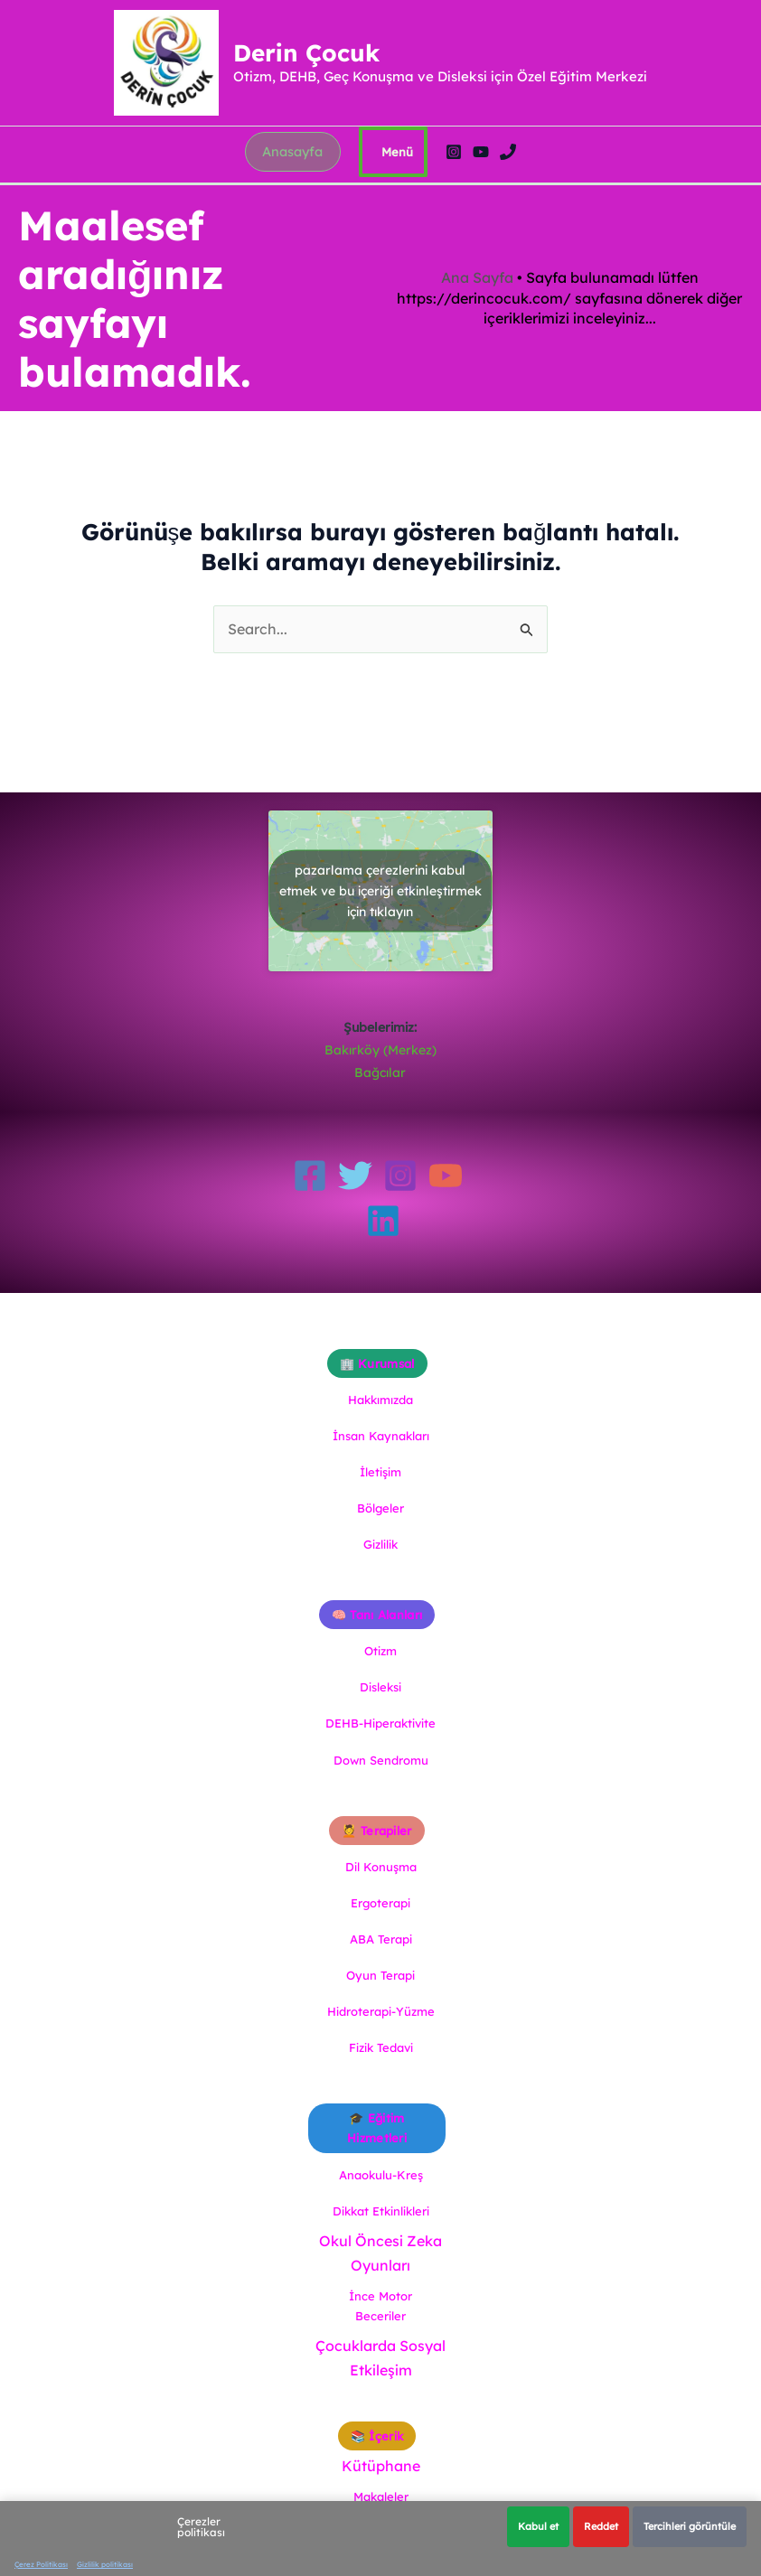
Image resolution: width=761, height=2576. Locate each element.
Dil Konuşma (381, 1866)
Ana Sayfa (477, 293)
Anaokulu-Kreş (381, 2175)
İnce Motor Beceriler (380, 2306)
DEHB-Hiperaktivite (380, 1723)
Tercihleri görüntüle (690, 2526)
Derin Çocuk (313, 63)
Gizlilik (380, 1544)
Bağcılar (380, 1072)
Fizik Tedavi (381, 2047)
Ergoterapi (380, 1903)
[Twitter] (355, 1175)
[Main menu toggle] (397, 172)
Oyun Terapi (380, 1975)
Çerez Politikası (41, 2564)
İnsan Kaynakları (381, 1436)
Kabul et (538, 2526)
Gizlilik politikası (105, 2564)
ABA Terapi (381, 1939)
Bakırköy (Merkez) (380, 1050)
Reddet (601, 2526)
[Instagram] (457, 172)
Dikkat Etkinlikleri (381, 2211)
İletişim (380, 1472)
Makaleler (381, 2496)
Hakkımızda (380, 1399)
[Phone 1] (511, 172)
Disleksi (380, 1687)
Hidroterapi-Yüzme (381, 2011)
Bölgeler (380, 1508)
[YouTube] (484, 172)
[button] (292, 173)
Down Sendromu (381, 1760)
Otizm (380, 1651)
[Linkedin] (383, 1221)
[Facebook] (310, 1175)
